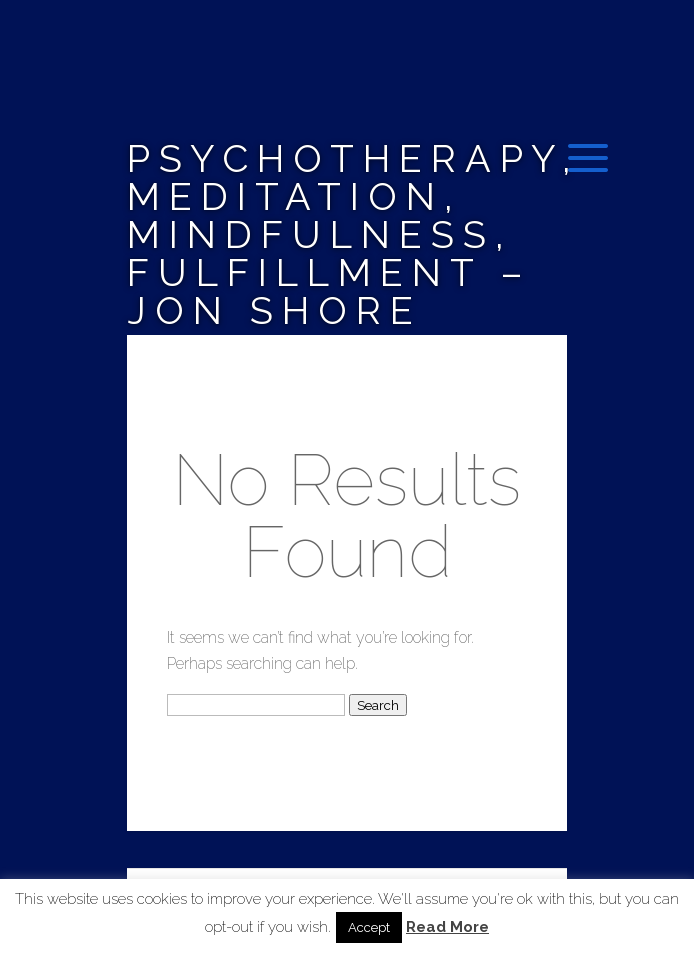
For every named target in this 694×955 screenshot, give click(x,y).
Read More (447, 927)
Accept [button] (369, 927)
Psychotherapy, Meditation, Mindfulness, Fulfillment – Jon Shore (353, 234)
